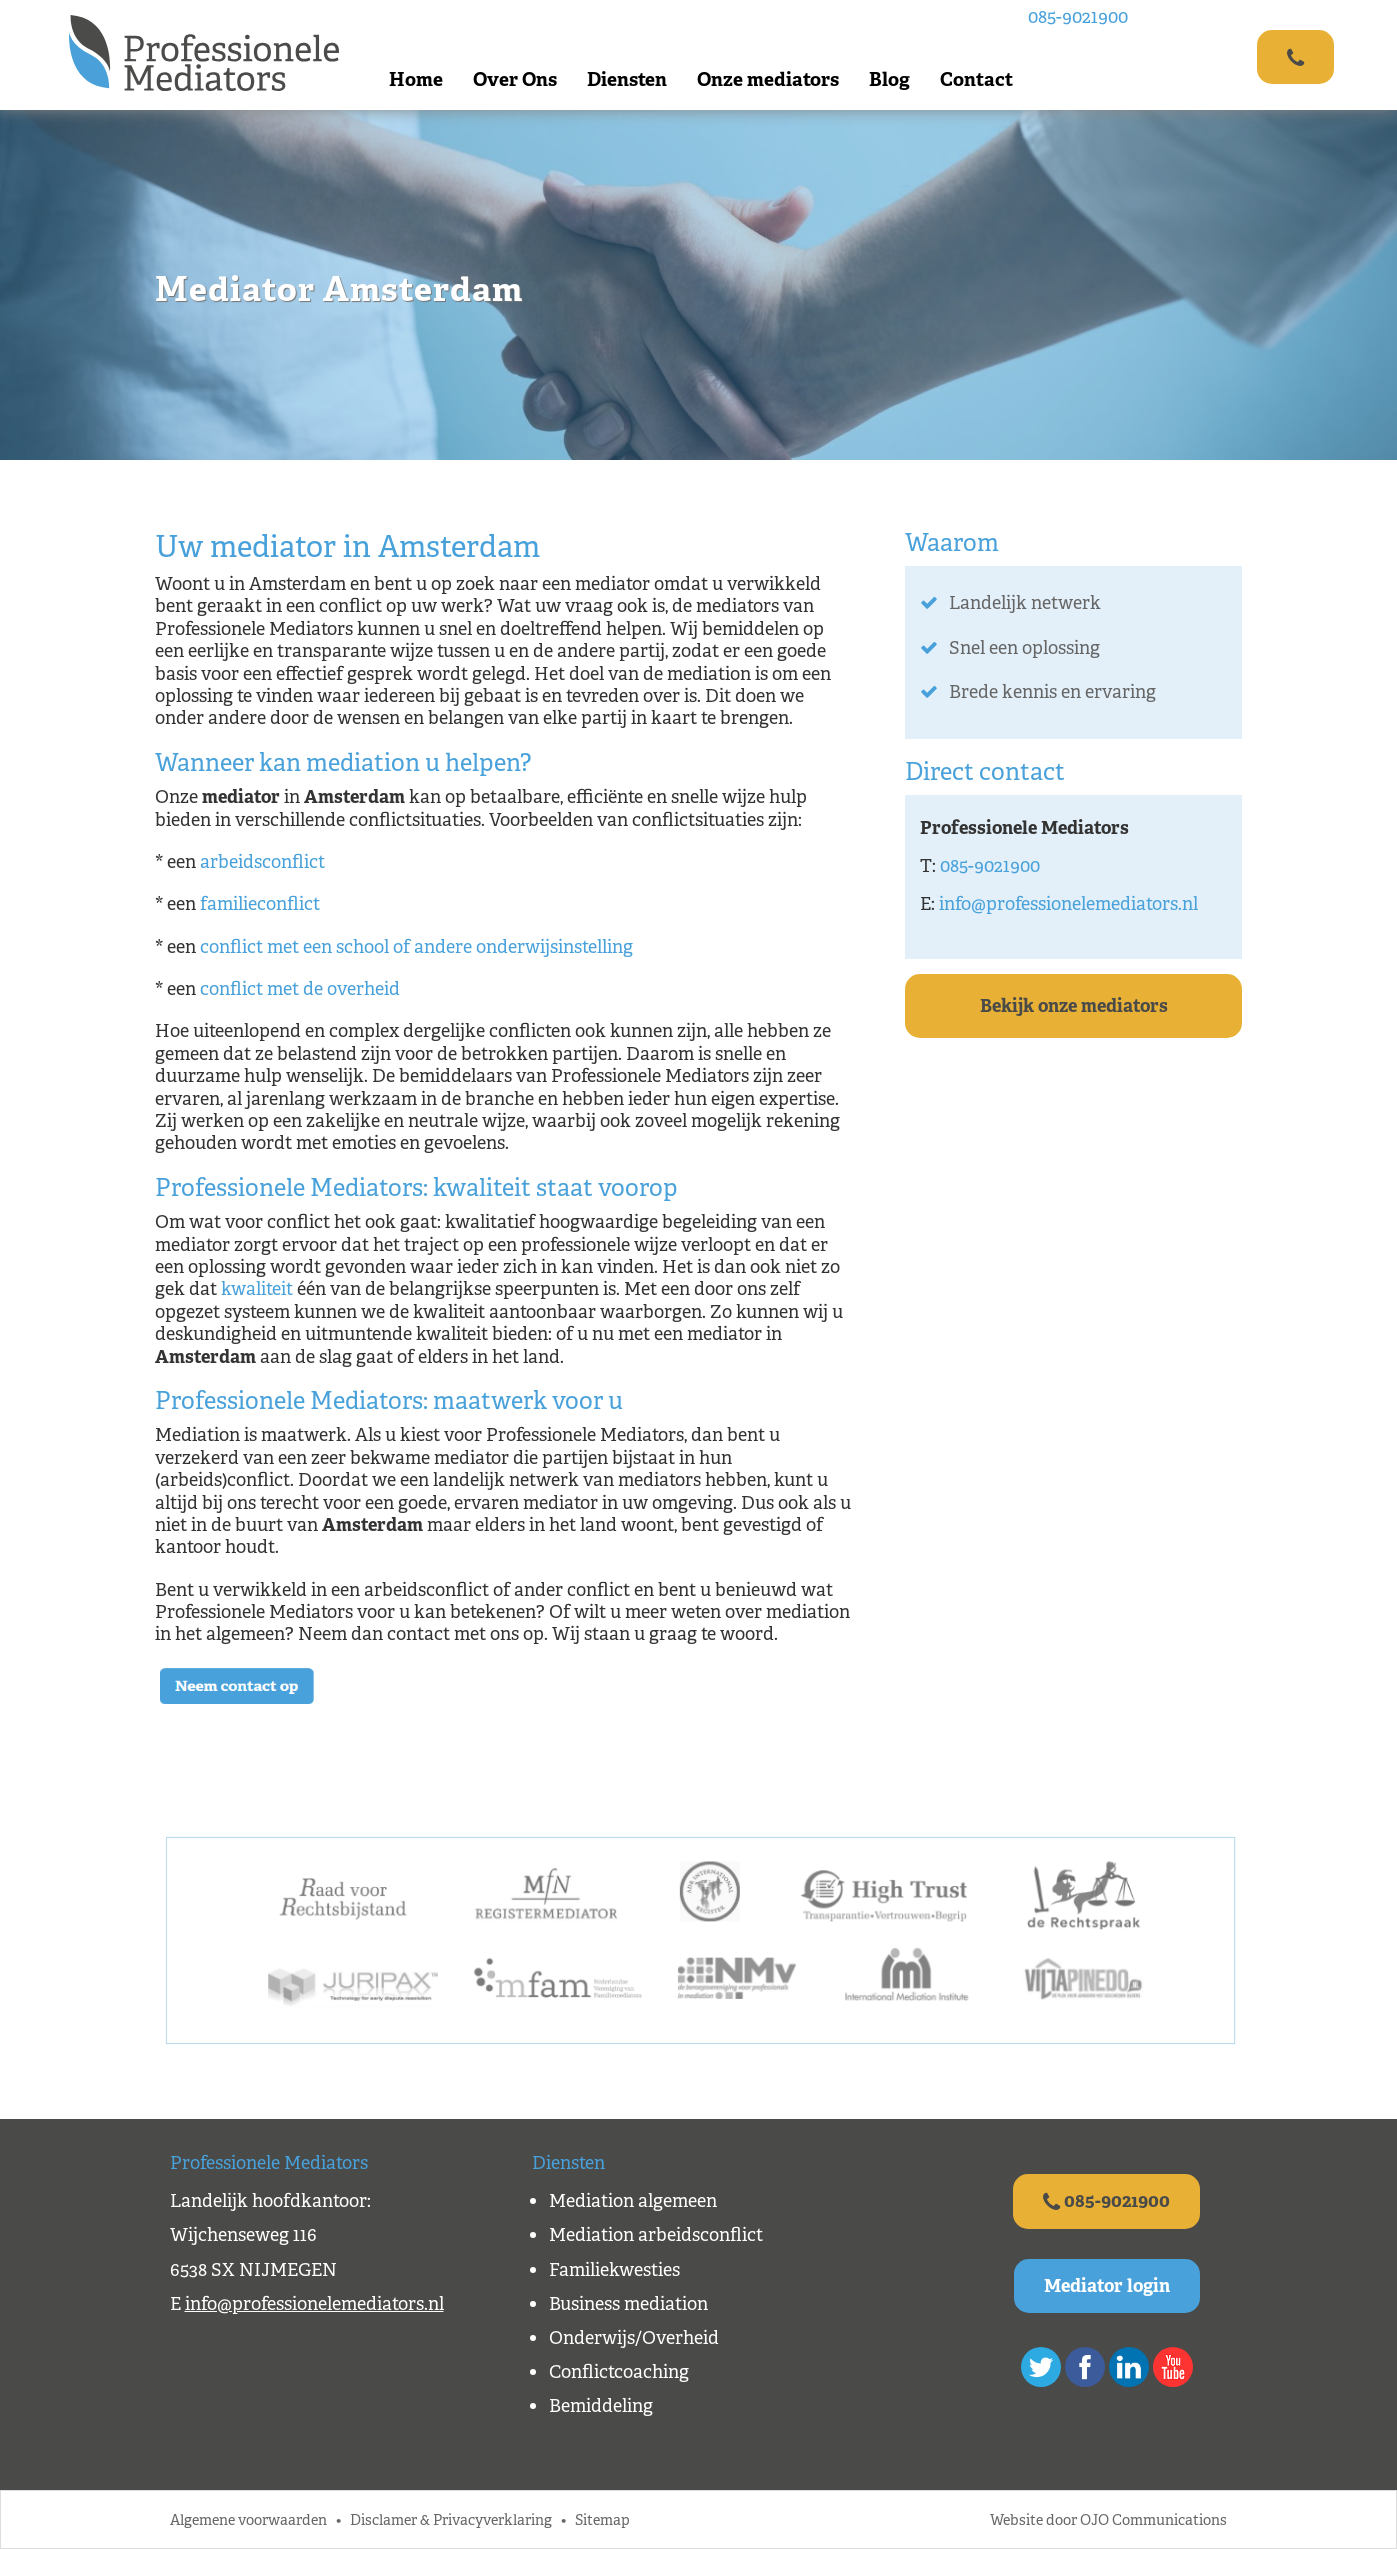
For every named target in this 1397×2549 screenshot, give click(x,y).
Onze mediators (768, 79)
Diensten (627, 79)
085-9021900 (1078, 17)
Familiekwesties (614, 2270)
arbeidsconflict (262, 862)
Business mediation (628, 2304)
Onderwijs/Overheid (634, 2338)
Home (416, 79)
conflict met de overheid (300, 989)
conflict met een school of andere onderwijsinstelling (416, 947)
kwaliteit (257, 1289)
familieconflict (260, 904)
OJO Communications (1153, 2519)
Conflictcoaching (619, 2372)
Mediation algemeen (633, 2201)
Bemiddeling (601, 2406)
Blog (889, 79)
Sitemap (602, 2519)
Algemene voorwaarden (248, 2519)
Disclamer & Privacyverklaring (451, 2519)
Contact (976, 79)
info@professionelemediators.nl (1068, 904)
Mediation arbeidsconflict (656, 2235)
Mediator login (1107, 2286)
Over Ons (515, 79)
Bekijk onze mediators (1074, 1006)
